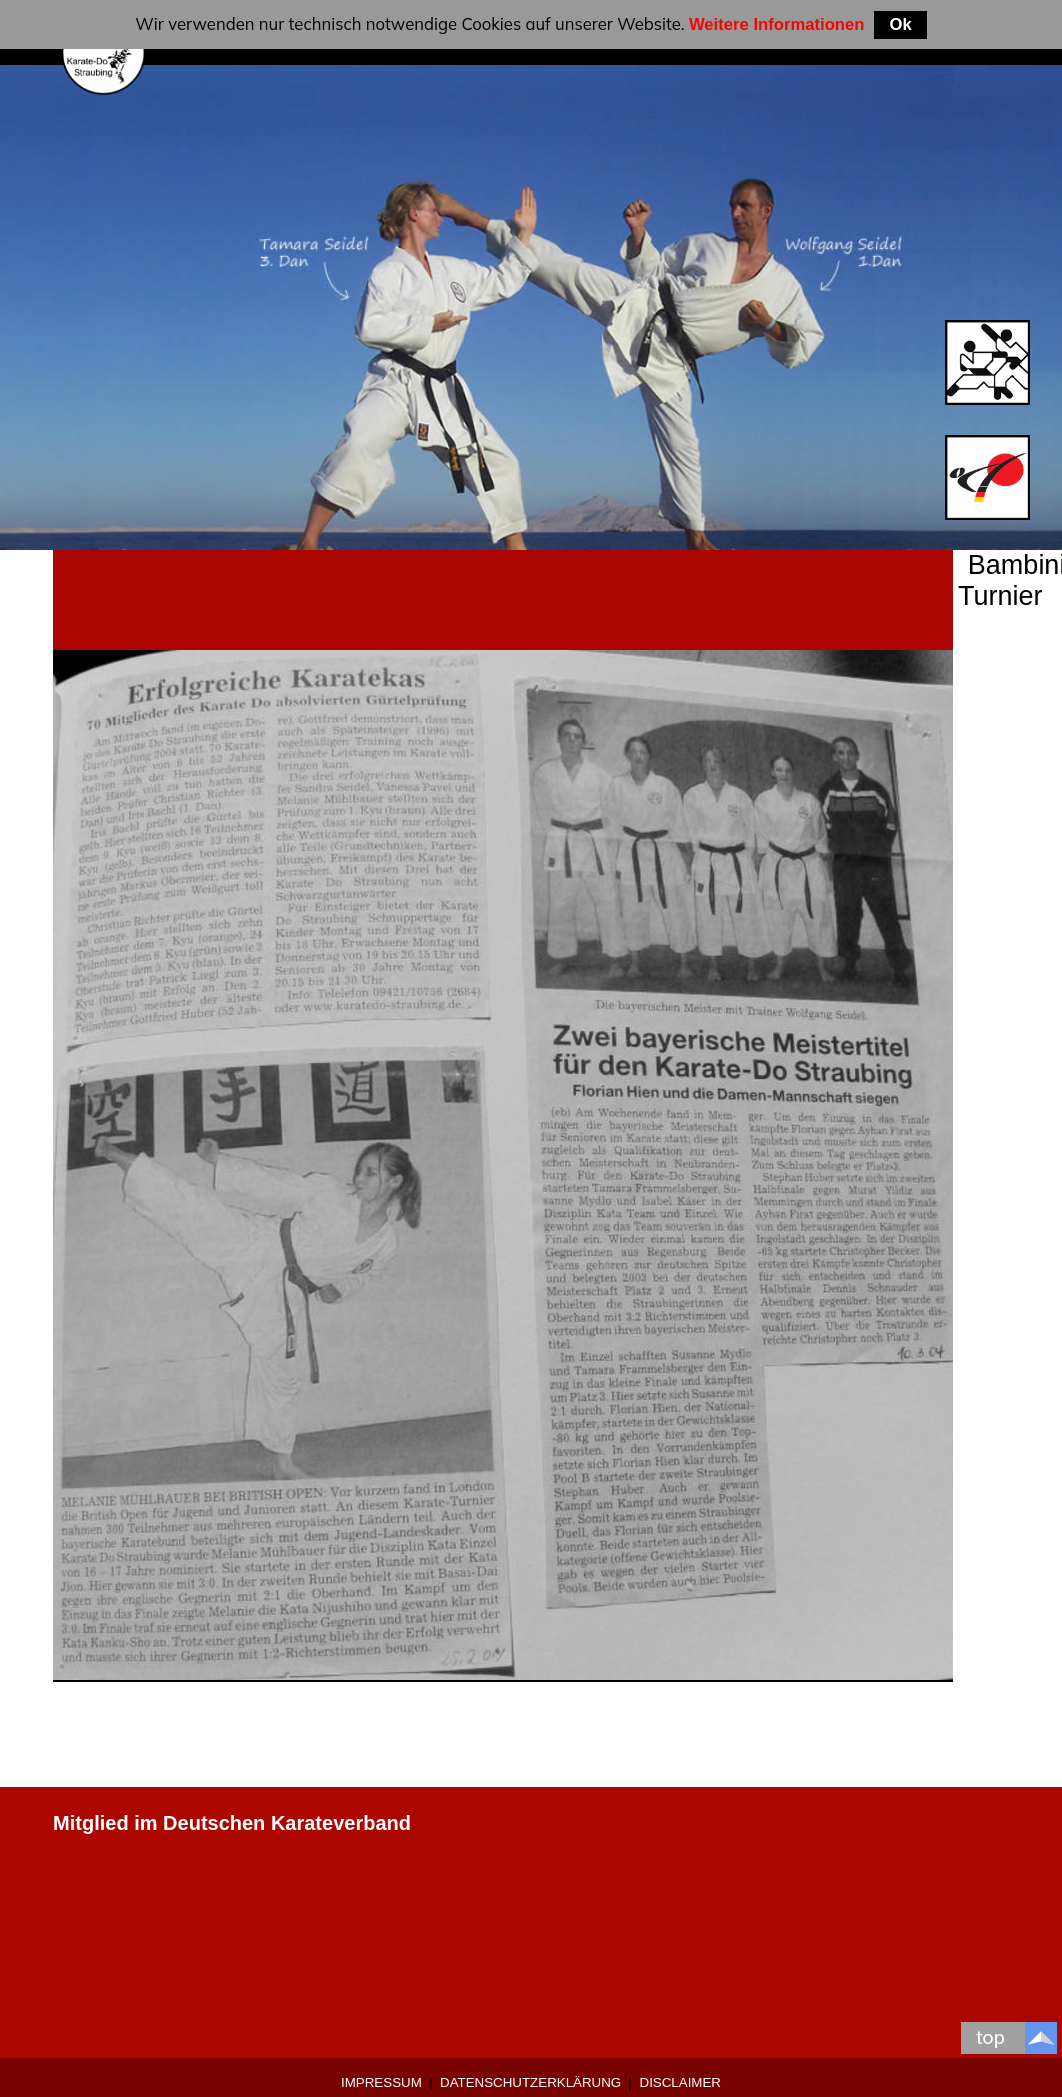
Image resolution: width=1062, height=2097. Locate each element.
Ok (900, 24)
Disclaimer (680, 2082)
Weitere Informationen (777, 24)
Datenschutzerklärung (530, 2082)
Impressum (381, 2082)
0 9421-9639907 (126, 1918)
